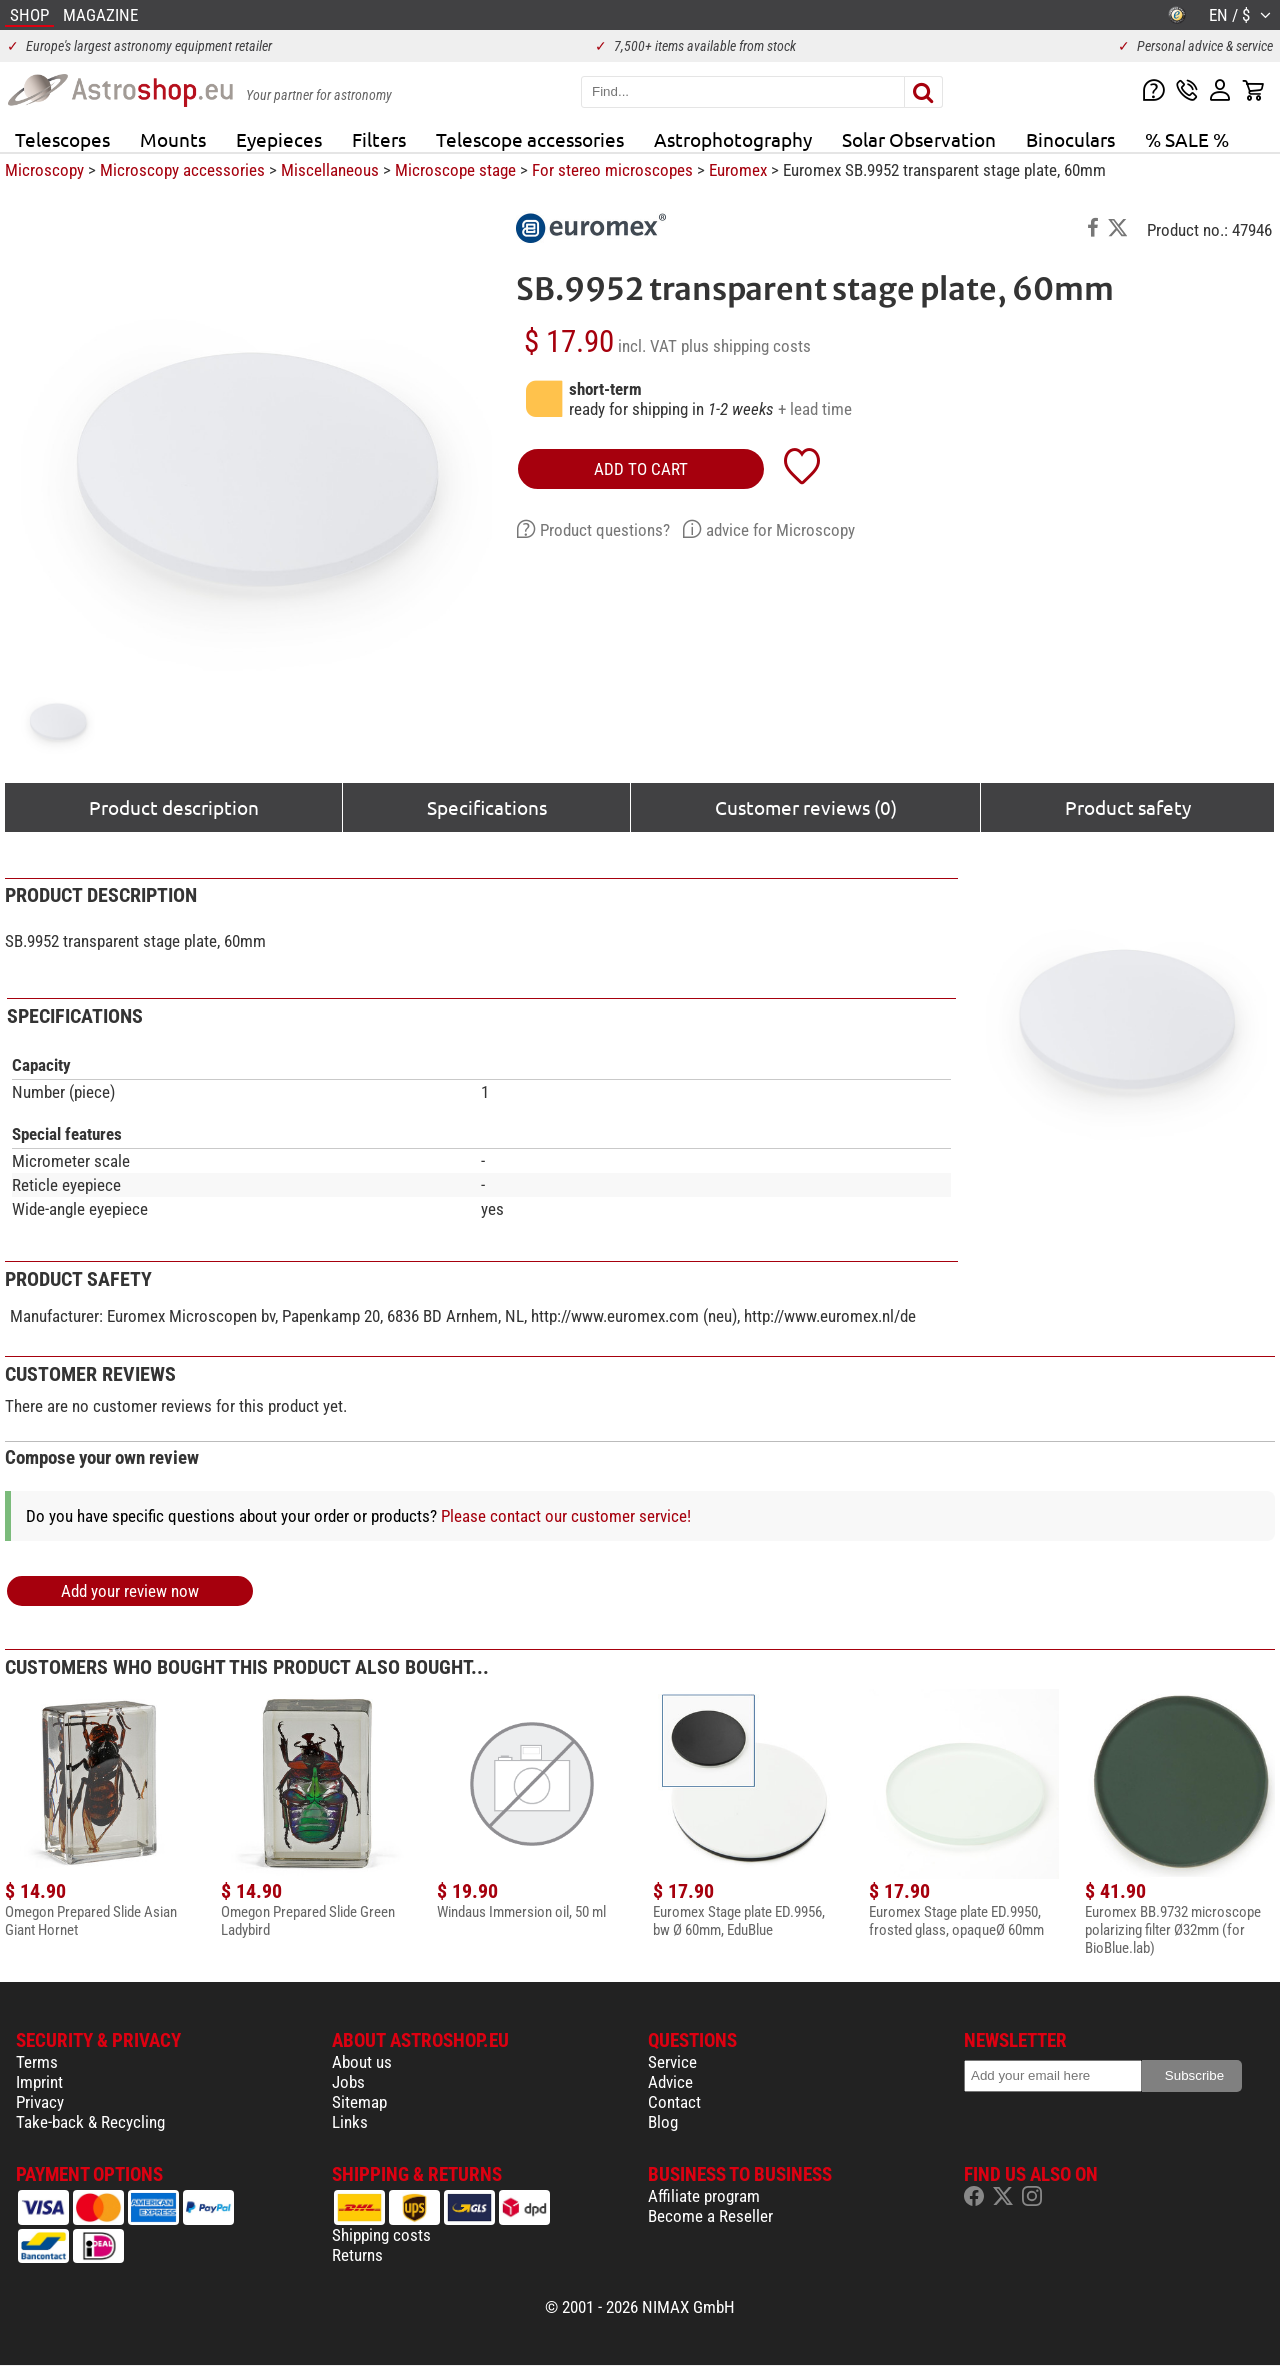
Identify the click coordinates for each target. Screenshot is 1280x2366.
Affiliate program (704, 2196)
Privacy (40, 2102)
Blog (663, 2122)
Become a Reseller (710, 2216)
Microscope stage (455, 170)
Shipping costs (381, 2235)
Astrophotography (733, 139)
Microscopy (44, 170)
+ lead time (815, 409)
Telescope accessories (530, 139)
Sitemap (359, 2102)
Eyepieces (279, 139)
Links (350, 2122)
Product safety (1128, 807)
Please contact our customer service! (566, 1516)
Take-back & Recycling (90, 2122)
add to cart (641, 469)
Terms (37, 2062)
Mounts (173, 139)
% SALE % (1187, 139)
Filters (379, 139)
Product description (174, 807)
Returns (357, 2255)
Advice (670, 2082)
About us (362, 2062)
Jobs (348, 2082)
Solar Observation (919, 139)
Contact (674, 2102)
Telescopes (62, 139)
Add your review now (130, 1591)
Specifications (487, 807)
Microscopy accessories (182, 170)
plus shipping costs (746, 346)
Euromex (738, 170)
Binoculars (1070, 139)
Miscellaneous (330, 170)
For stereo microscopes (612, 170)
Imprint (39, 2082)
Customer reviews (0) (806, 807)
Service (672, 2062)
